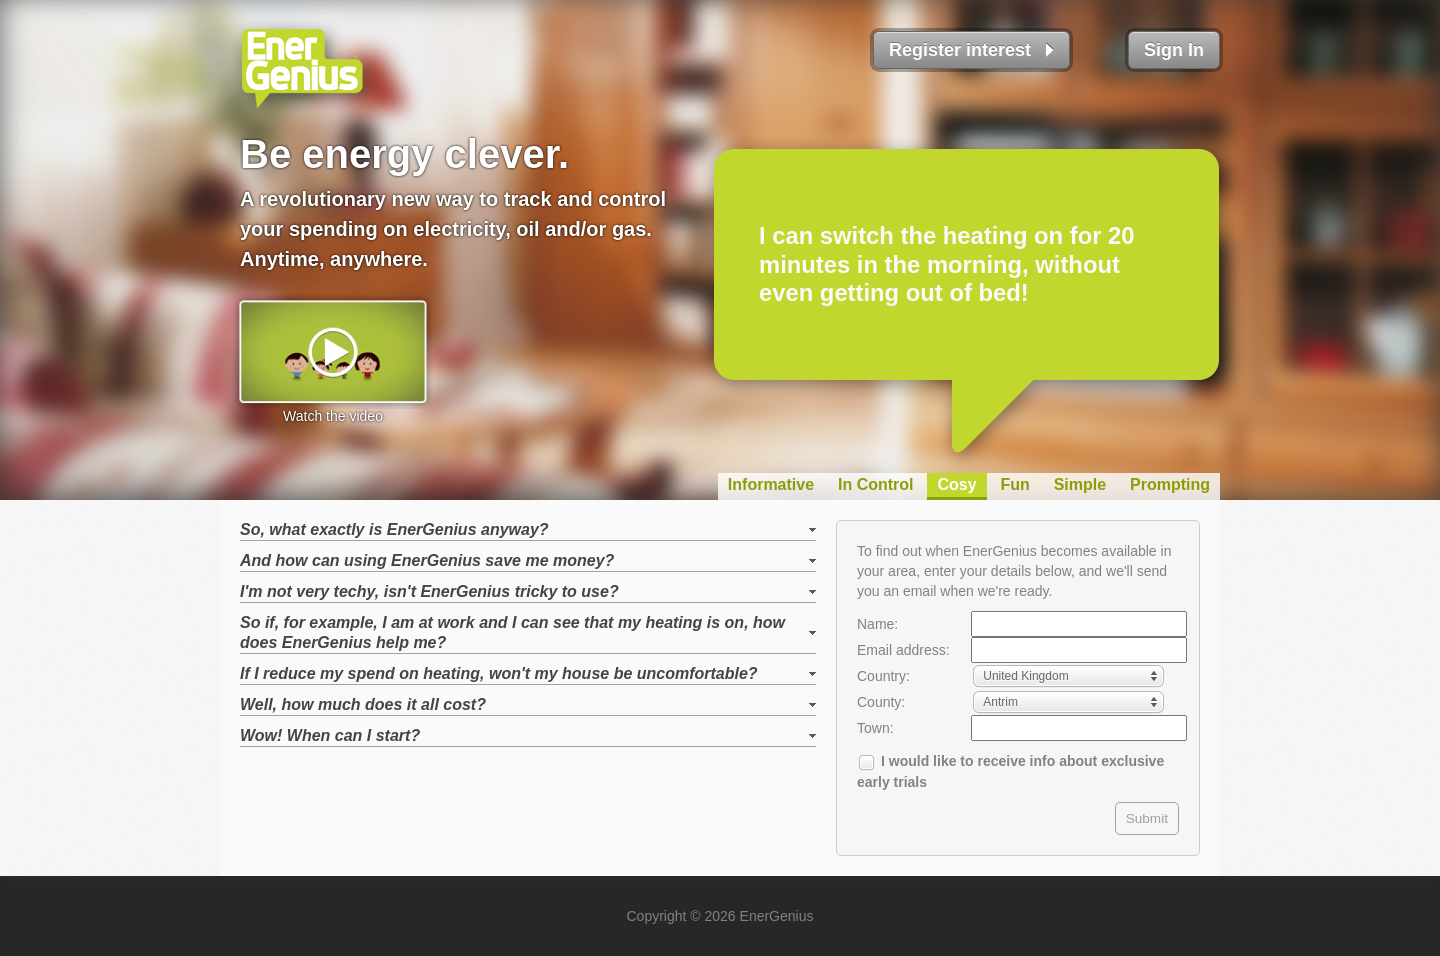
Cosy (956, 484)
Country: (883, 676)
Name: (877, 624)
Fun (1014, 484)
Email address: (903, 650)
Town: (875, 728)
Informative (771, 484)
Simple (1080, 484)
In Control (876, 484)
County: (881, 702)
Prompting (1170, 484)
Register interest (960, 50)
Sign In (1174, 50)
